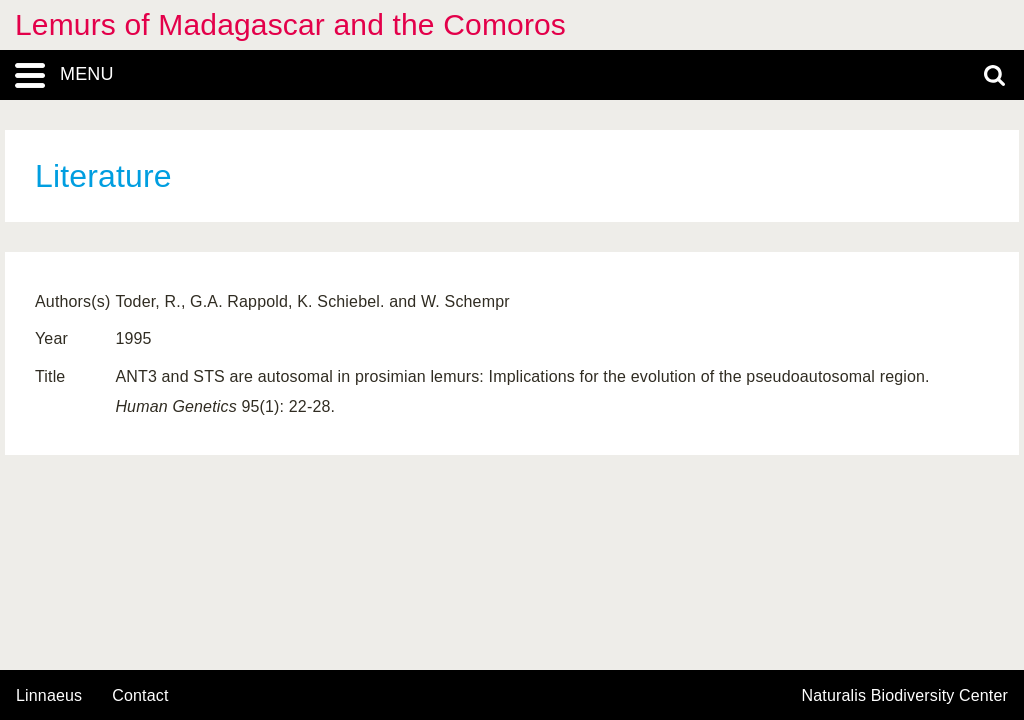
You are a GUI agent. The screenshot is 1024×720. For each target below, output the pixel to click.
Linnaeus (49, 696)
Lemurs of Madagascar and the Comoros (290, 24)
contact (140, 695)
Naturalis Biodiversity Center (905, 696)
